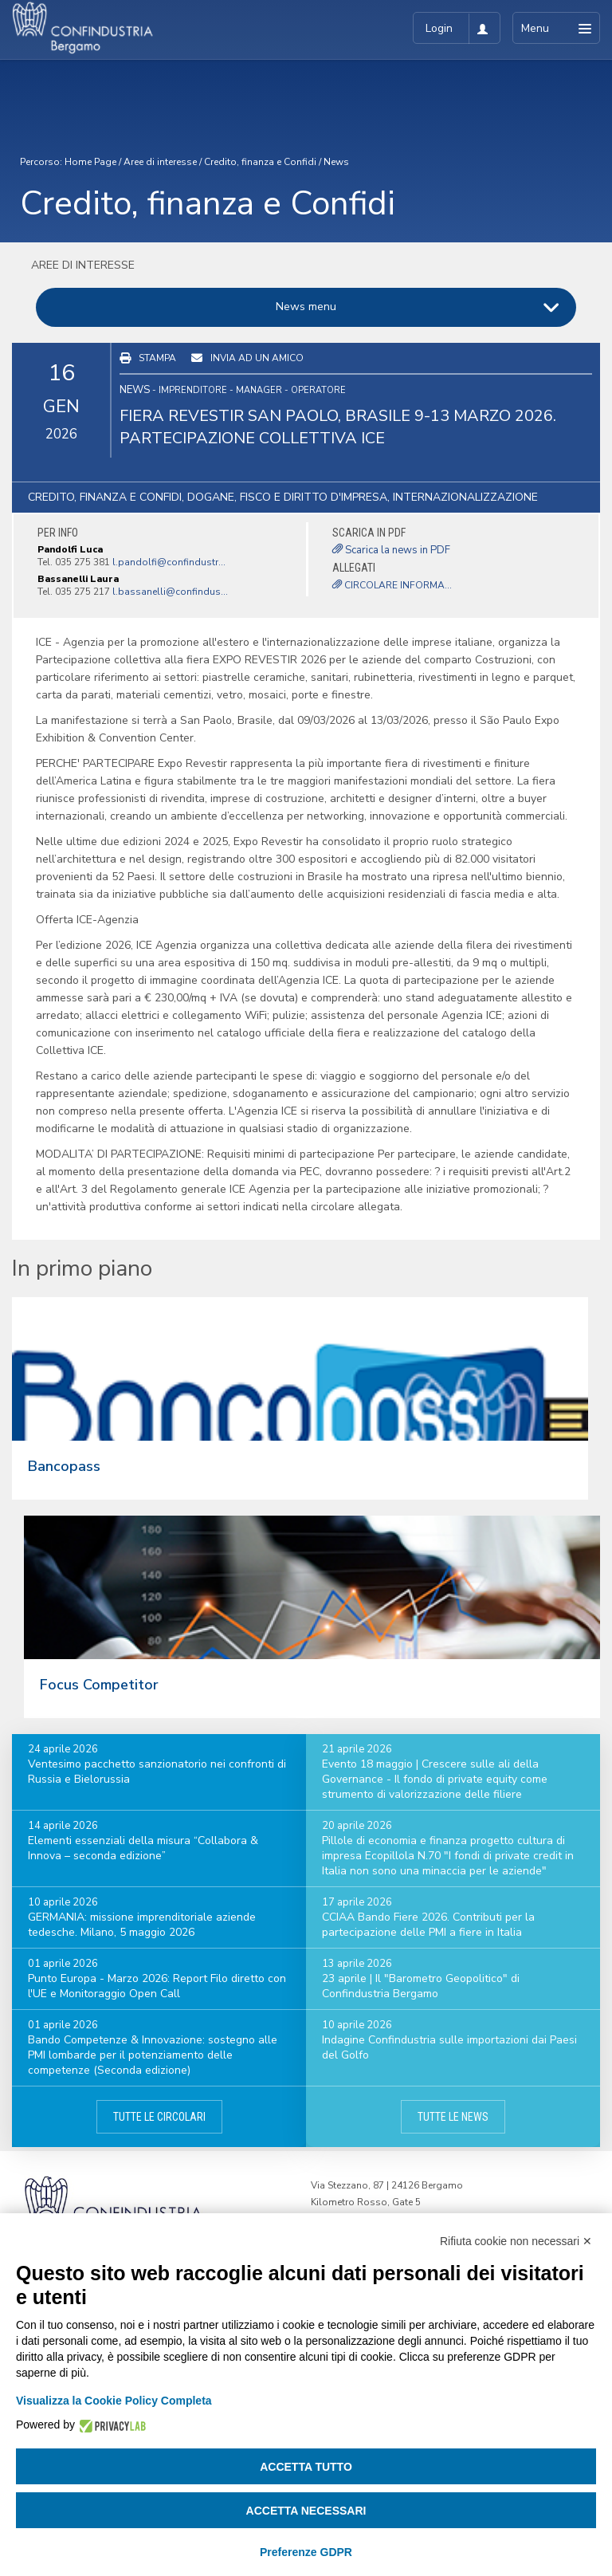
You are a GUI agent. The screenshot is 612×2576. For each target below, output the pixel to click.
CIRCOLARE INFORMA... (392, 585)
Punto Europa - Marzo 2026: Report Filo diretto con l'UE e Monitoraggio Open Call (157, 1986)
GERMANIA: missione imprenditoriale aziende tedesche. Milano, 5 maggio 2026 (142, 1924)
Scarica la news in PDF (391, 550)
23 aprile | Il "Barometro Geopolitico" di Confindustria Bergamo (421, 1986)
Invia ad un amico (257, 358)
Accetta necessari (306, 2510)
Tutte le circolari (159, 2116)
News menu (306, 306)
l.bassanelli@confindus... (170, 591)
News (336, 161)
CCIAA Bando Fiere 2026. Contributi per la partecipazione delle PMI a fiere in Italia (428, 1924)
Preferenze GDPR (306, 2552)
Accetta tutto (306, 2466)
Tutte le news (453, 2116)
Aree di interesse (160, 161)
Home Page (90, 161)
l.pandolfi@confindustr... (169, 562)
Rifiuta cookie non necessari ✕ (516, 2241)
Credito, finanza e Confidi (260, 161)
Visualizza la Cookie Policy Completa (114, 2400)
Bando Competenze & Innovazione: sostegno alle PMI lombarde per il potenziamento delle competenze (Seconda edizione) (152, 2055)
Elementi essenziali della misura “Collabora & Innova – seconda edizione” (143, 1848)
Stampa (157, 358)
